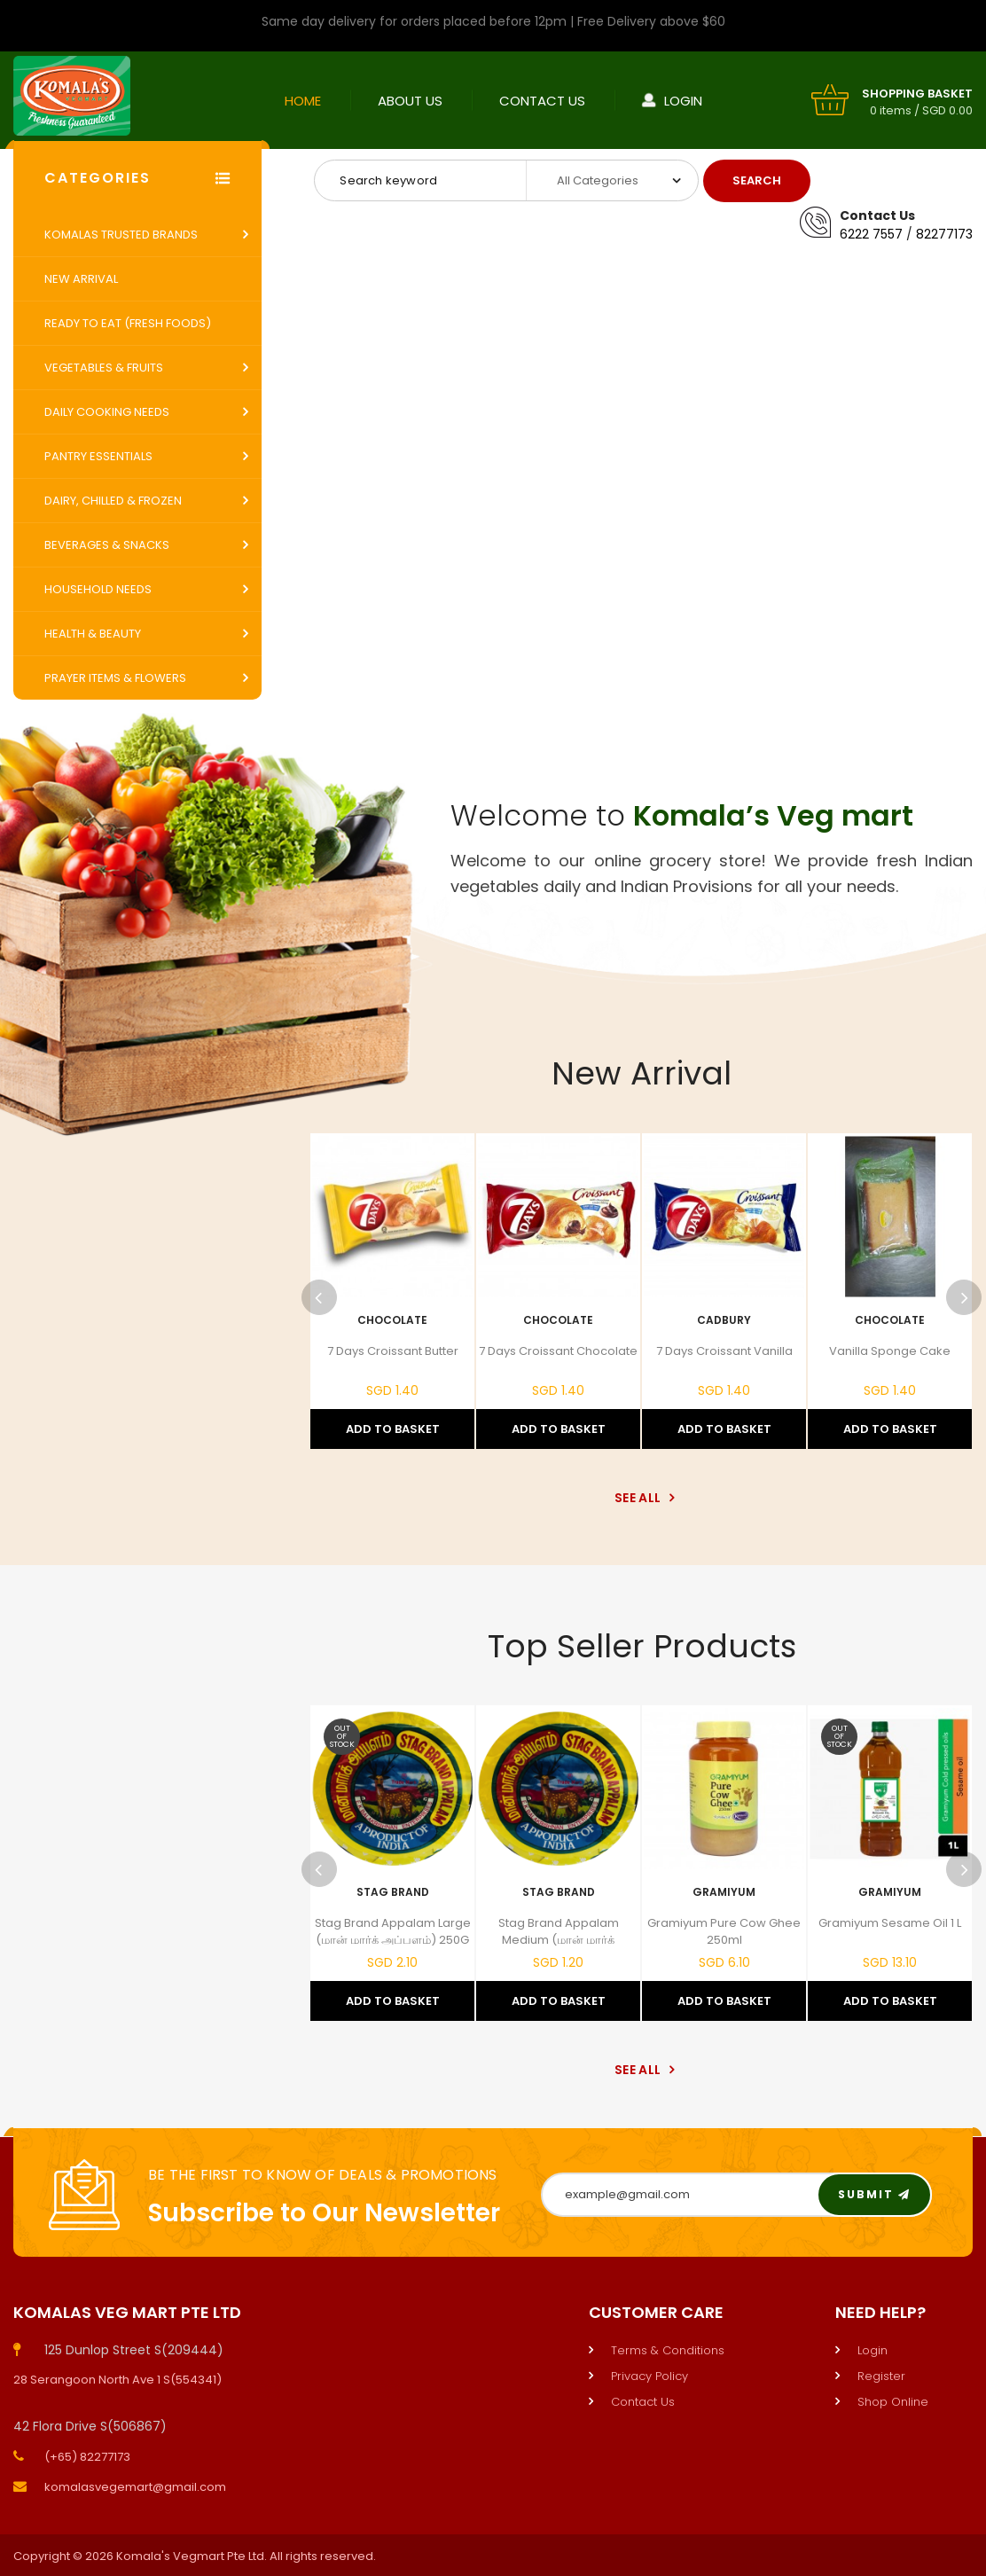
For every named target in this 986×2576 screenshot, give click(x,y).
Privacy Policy (649, 2376)
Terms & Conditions (667, 2350)
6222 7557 (871, 234)
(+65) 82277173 (87, 2456)
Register (881, 2376)
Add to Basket (393, 1429)
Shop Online (892, 2401)
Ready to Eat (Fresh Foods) (127, 323)
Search (756, 180)
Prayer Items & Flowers (115, 677)
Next (964, 1297)
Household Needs (98, 589)
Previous (319, 1297)
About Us (410, 100)
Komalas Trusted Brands (121, 234)
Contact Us (542, 100)
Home (303, 100)
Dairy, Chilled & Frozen (113, 500)
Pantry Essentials (98, 456)
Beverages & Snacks (106, 544)
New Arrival (81, 278)
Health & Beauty (92, 633)
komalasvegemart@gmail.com (135, 2486)
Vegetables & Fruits (103, 367)
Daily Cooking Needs (106, 411)
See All (641, 1498)
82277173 (944, 234)
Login (683, 100)
